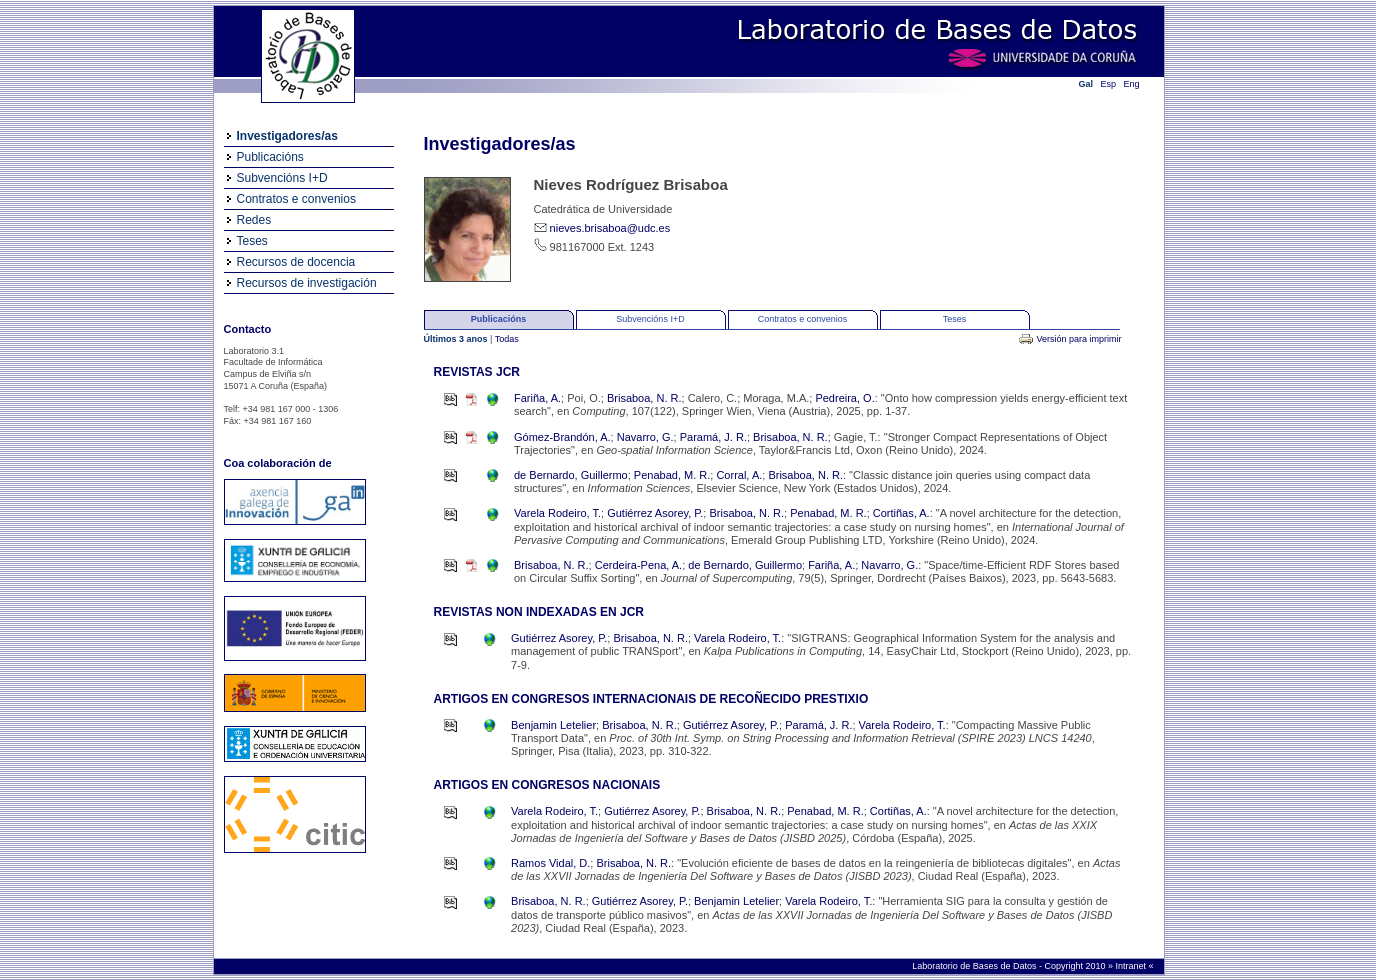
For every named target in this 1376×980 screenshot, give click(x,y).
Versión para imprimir (1078, 339)
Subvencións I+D (282, 178)
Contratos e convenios (296, 199)
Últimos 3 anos (457, 339)
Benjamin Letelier (553, 725)
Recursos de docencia (296, 262)
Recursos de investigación (307, 283)
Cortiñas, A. (901, 513)
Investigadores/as (287, 136)
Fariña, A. (537, 398)
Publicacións (270, 157)
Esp (1109, 84)
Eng (1132, 84)
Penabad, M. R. (672, 475)
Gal (1086, 84)
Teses (252, 241)
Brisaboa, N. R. (644, 398)
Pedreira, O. (844, 398)
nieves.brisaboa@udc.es (610, 228)
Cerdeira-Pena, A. (638, 565)
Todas (507, 339)
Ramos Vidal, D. (550, 863)
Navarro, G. (645, 437)
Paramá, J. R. (713, 437)
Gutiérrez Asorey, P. (655, 513)
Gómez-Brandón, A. (562, 437)
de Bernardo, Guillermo (571, 475)
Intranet (1131, 966)
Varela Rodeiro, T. (557, 513)
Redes (254, 220)
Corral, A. (739, 475)
